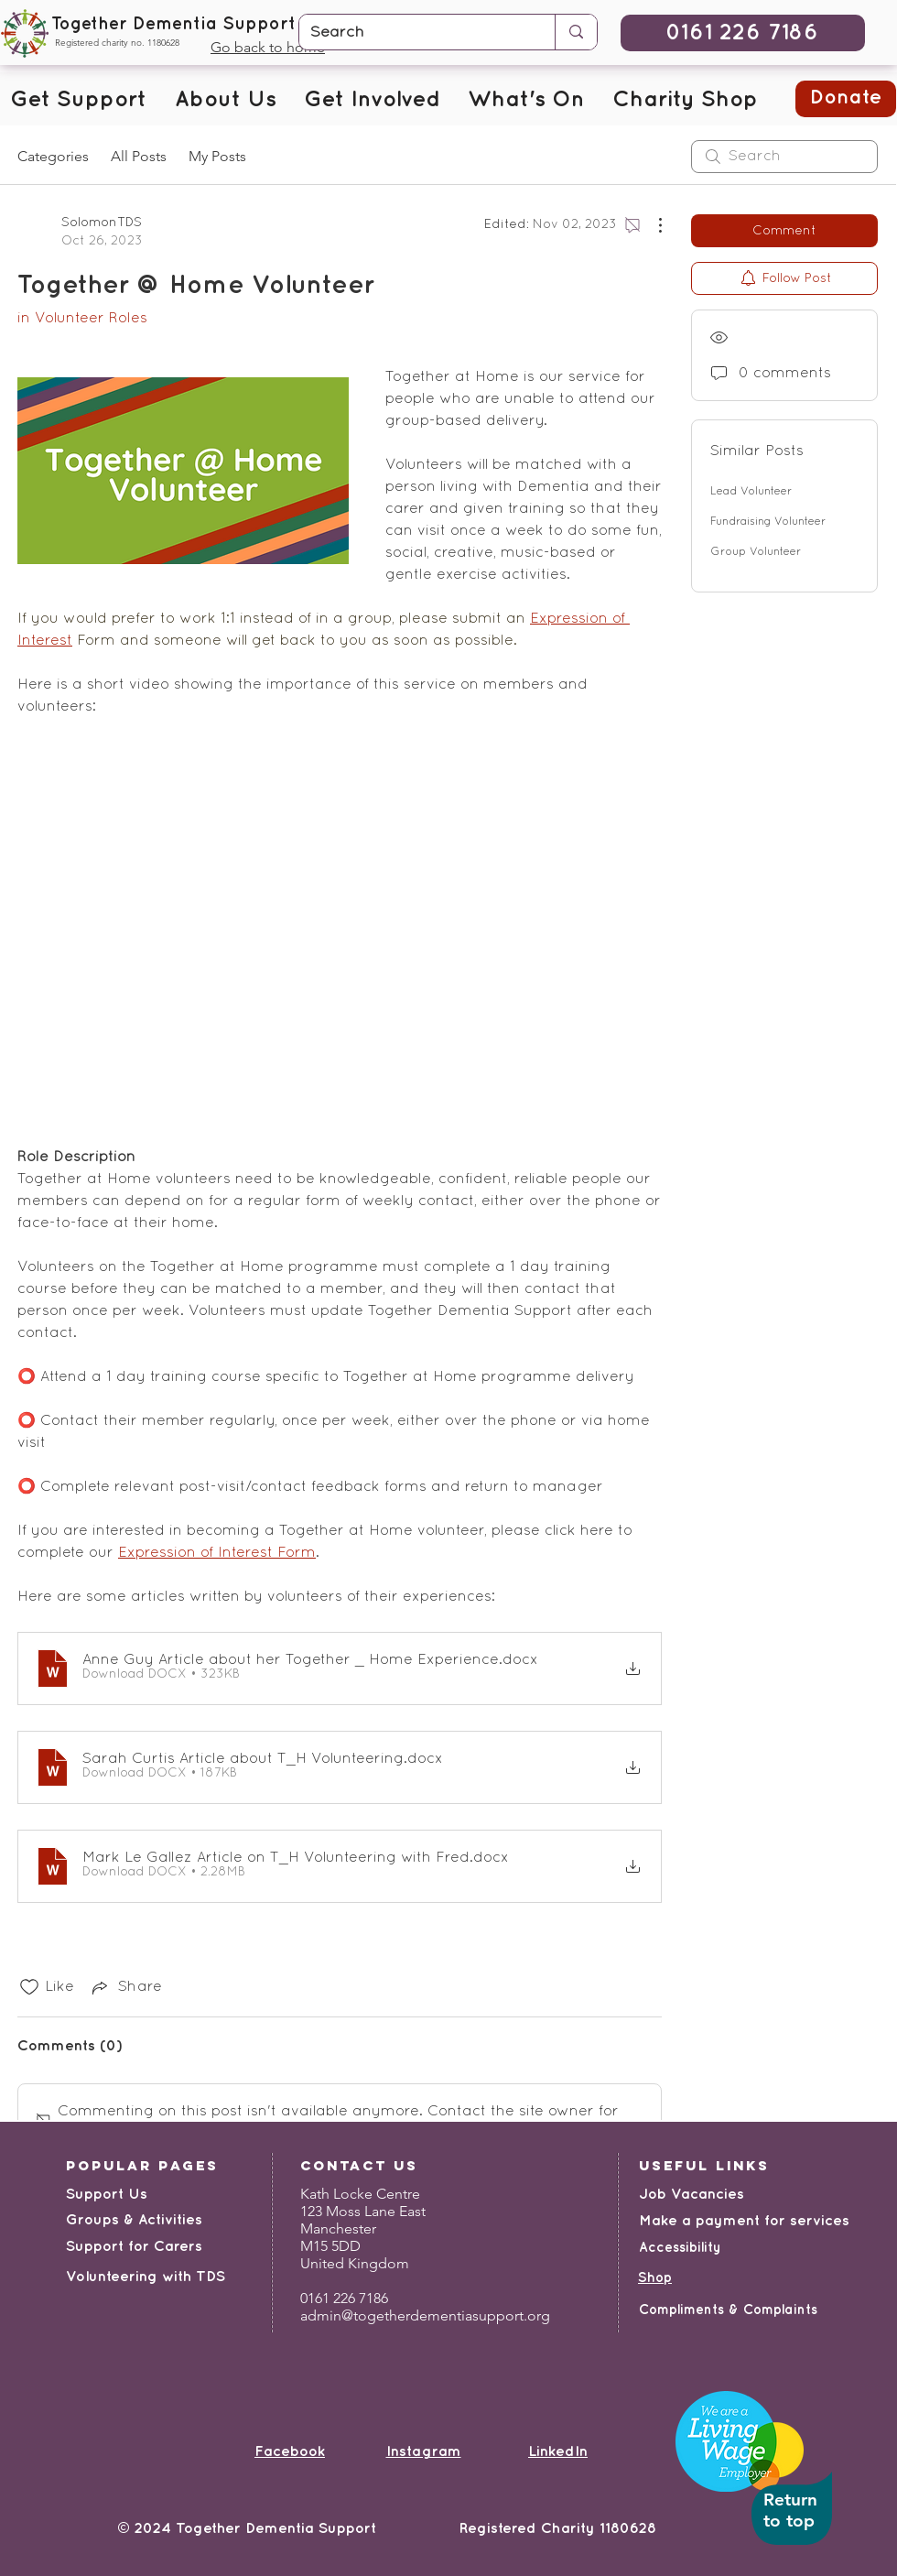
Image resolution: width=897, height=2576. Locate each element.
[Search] (413, 33)
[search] (784, 156)
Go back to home (268, 47)
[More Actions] (651, 225)
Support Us (106, 2194)
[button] (78, 100)
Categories (53, 156)
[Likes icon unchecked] (29, 1987)
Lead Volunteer (751, 491)
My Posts (217, 156)
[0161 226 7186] (743, 33)
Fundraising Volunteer (768, 522)
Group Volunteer (755, 552)
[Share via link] (125, 1987)
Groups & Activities (134, 2220)
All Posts (139, 156)
